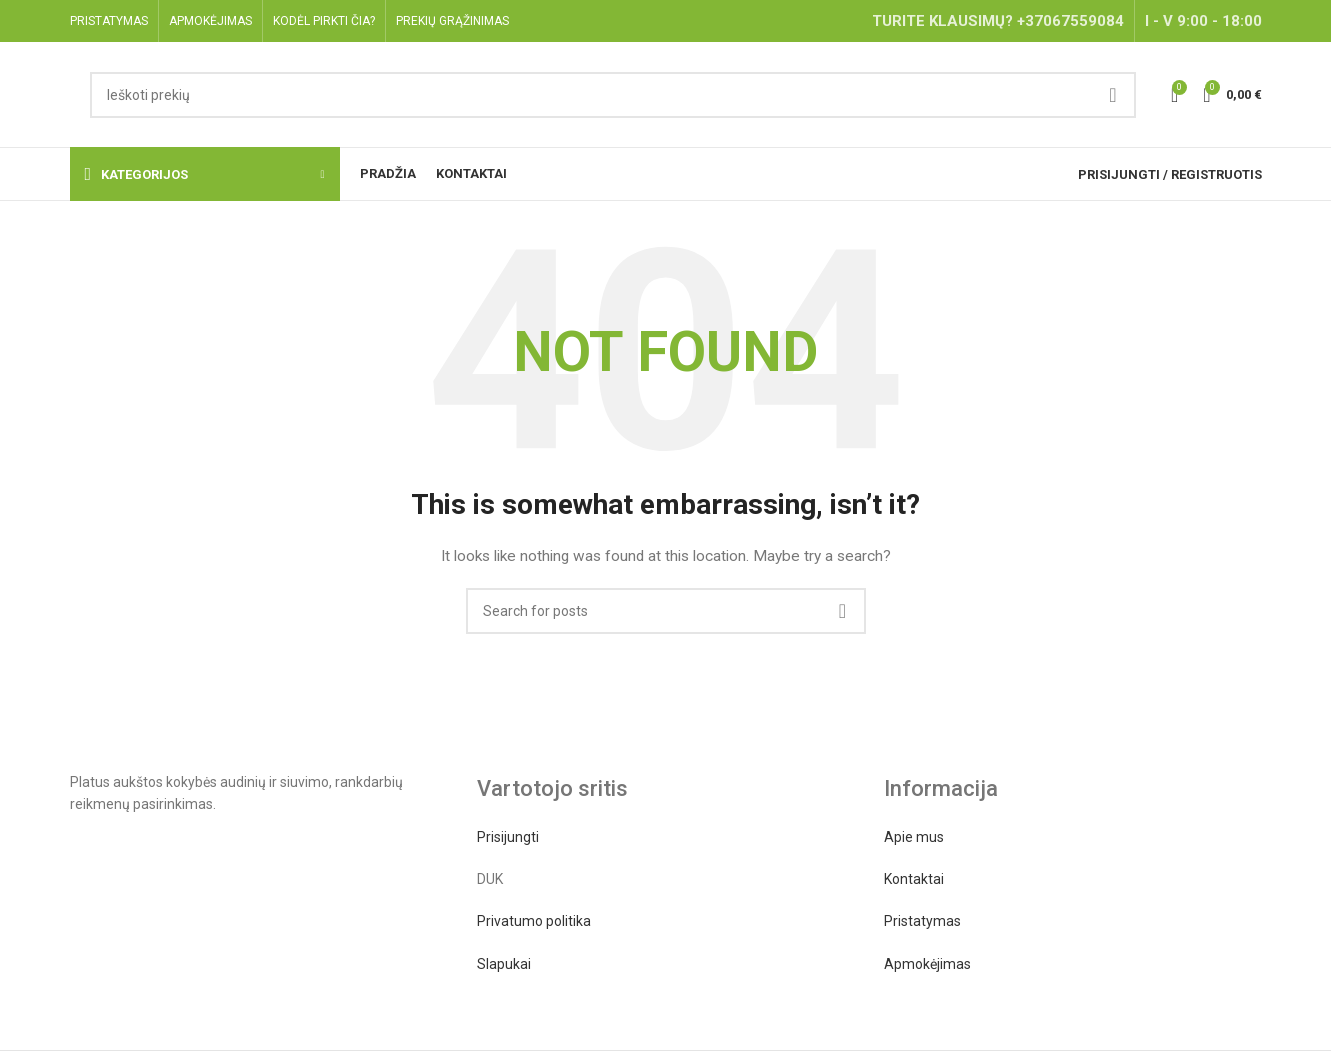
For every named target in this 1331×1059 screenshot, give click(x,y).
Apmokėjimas (927, 964)
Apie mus (914, 837)
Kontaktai (914, 879)
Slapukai (504, 964)
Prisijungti (508, 837)
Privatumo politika (534, 921)
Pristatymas (922, 921)
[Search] (613, 95)
